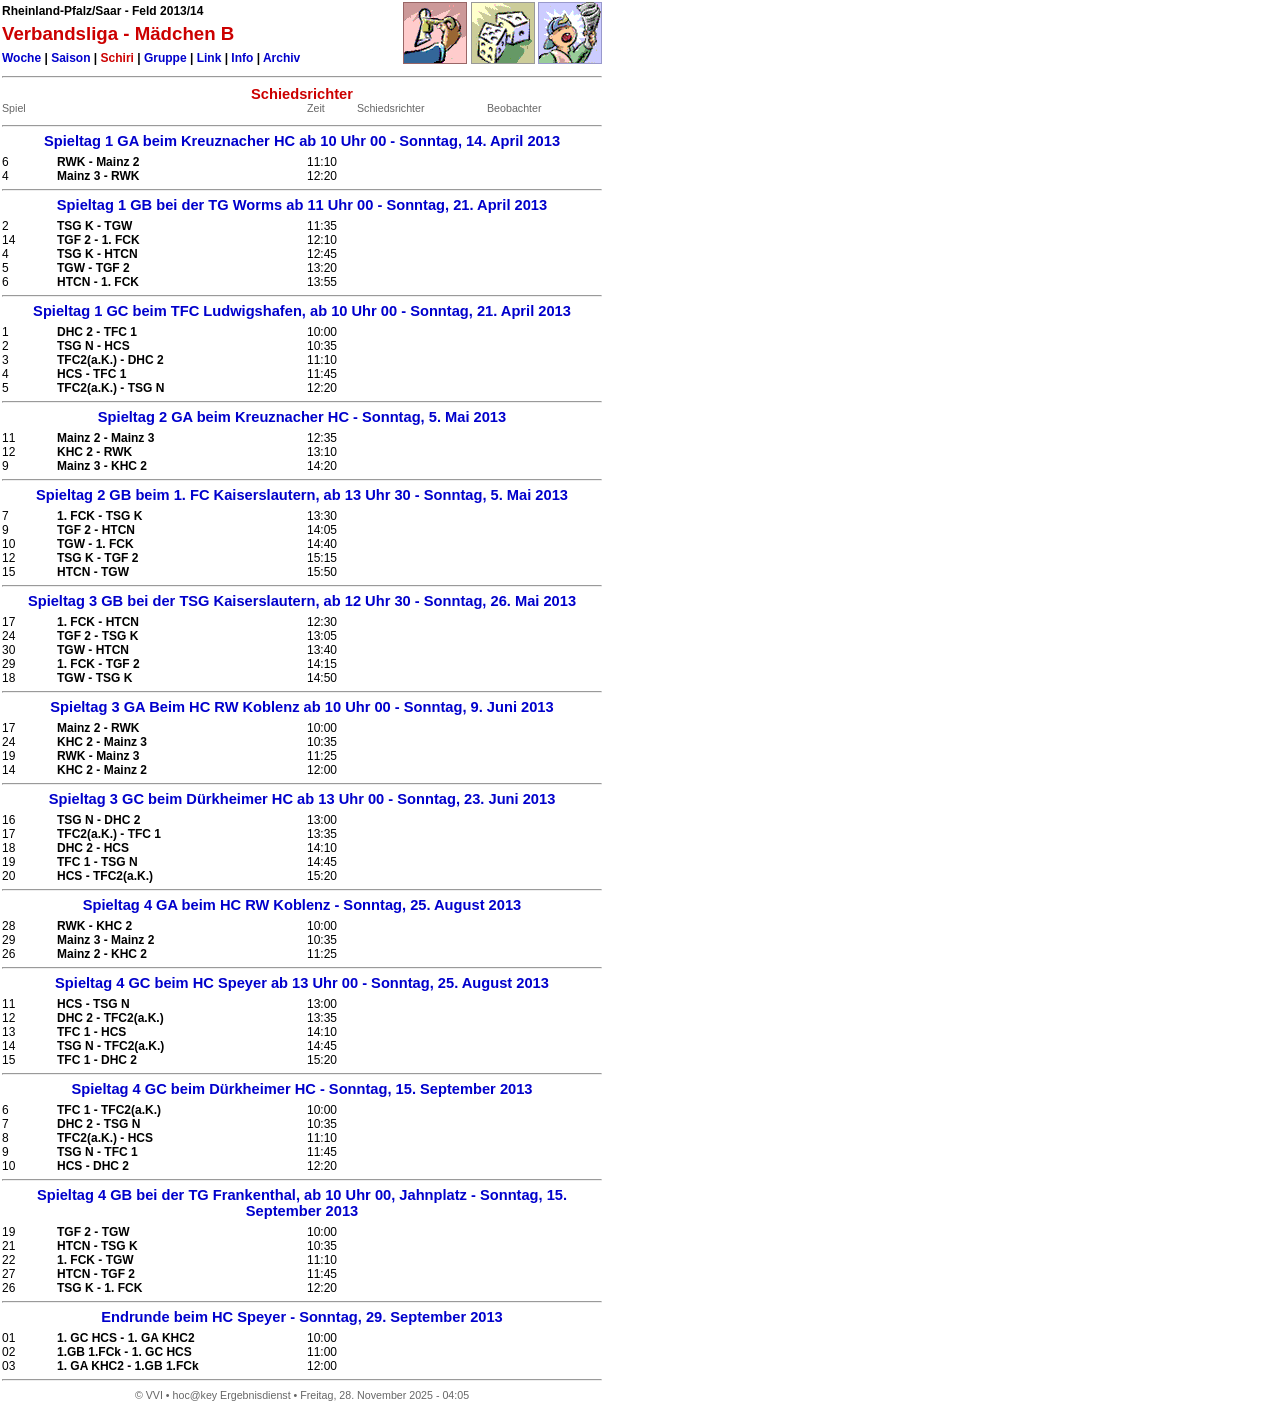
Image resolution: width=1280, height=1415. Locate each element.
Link (209, 58)
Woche (21, 58)
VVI (154, 1395)
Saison (70, 58)
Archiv (281, 58)
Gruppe (165, 58)
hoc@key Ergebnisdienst (232, 1395)
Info (242, 58)
